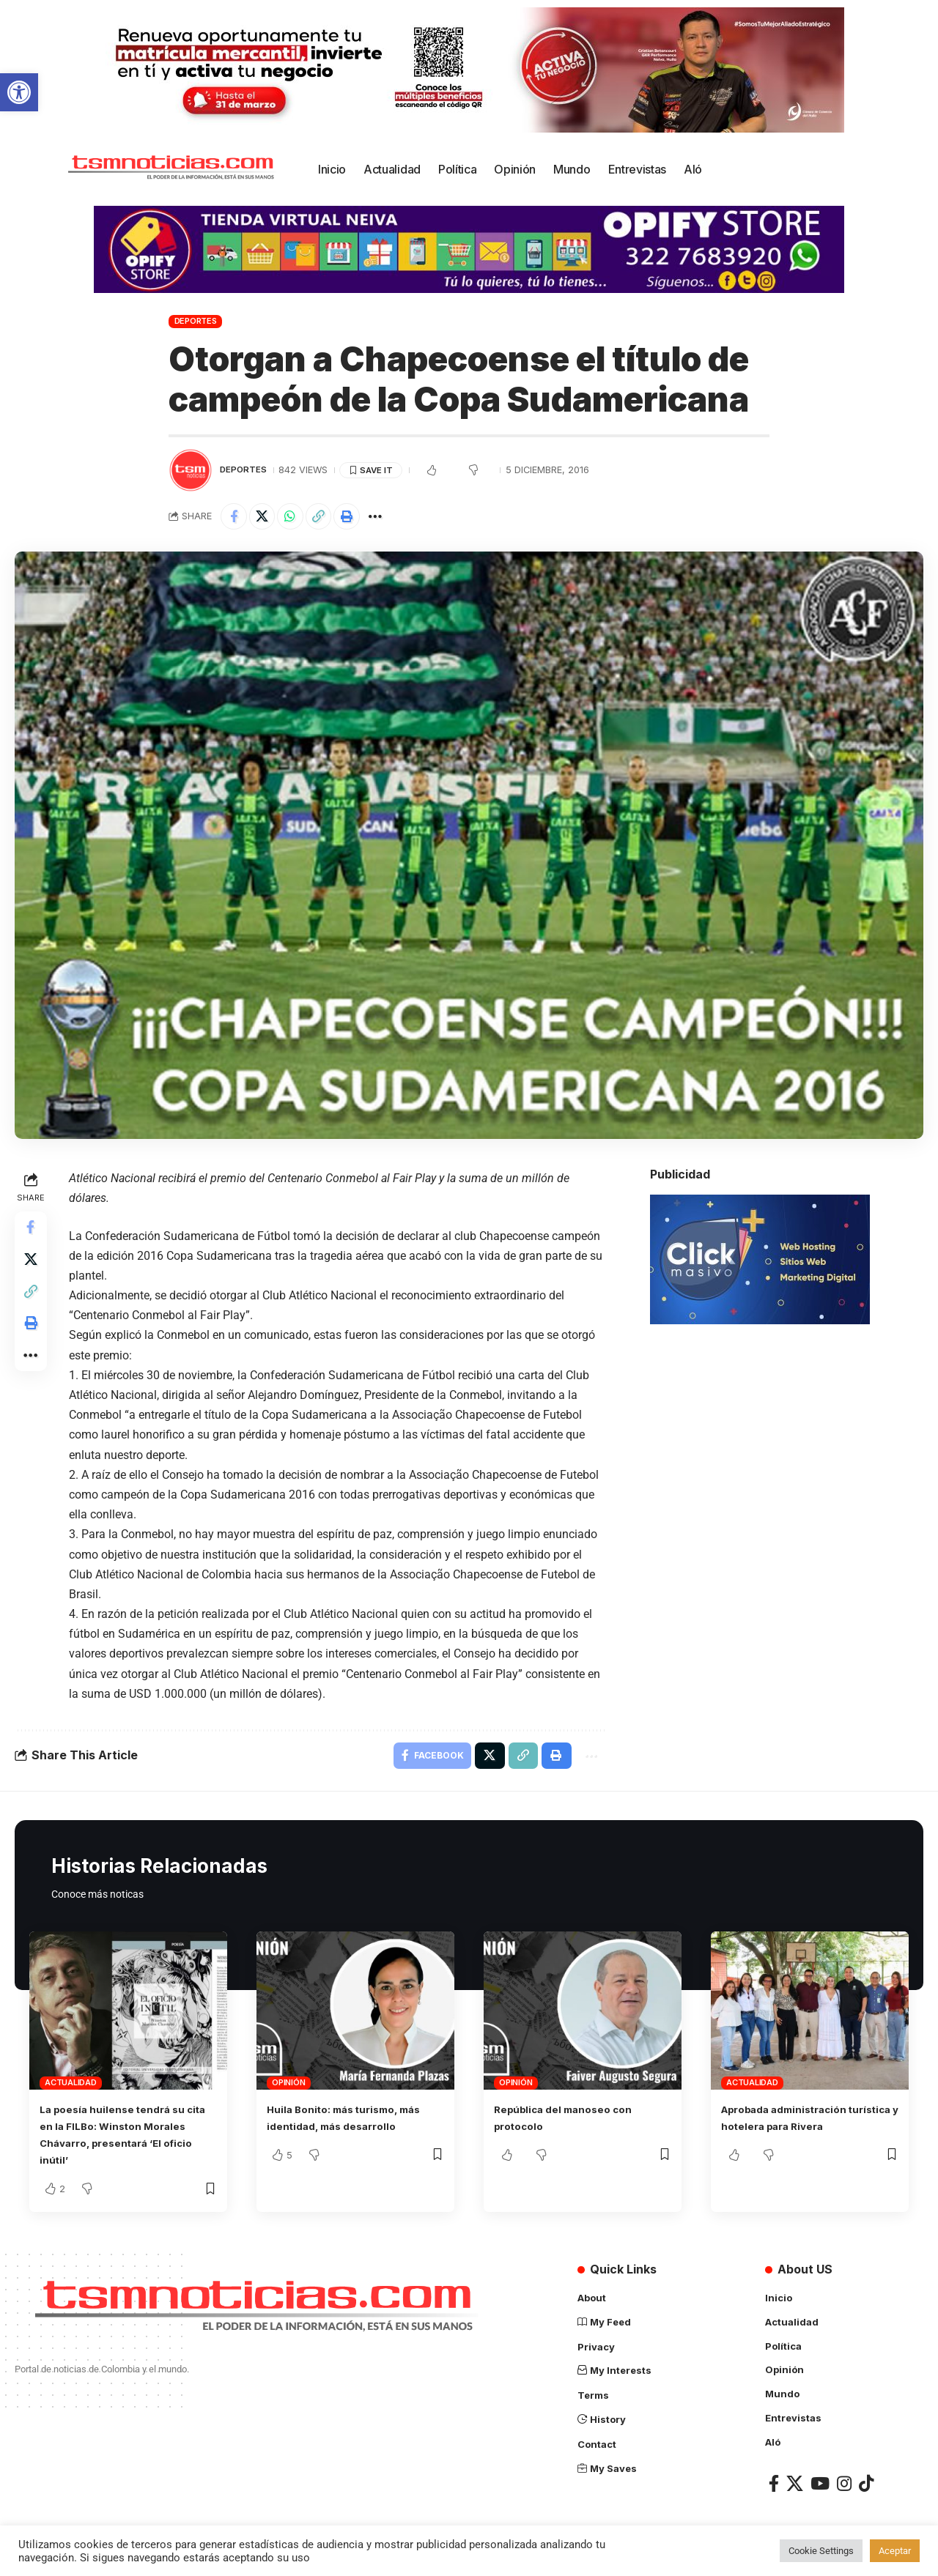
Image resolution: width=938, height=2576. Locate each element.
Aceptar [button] (895, 2550)
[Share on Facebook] (235, 517)
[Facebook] (774, 2485)
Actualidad (71, 2089)
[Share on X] (266, 517)
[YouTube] (820, 2485)
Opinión (288, 2089)
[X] (795, 2485)
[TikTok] (866, 2485)
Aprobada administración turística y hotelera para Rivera (795, 2131)
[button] (19, 92)
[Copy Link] (329, 517)
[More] (392, 517)
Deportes (195, 321)
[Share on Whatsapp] (298, 517)
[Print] (361, 517)
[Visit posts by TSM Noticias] (191, 470)
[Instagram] (844, 2485)
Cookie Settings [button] (821, 2550)
